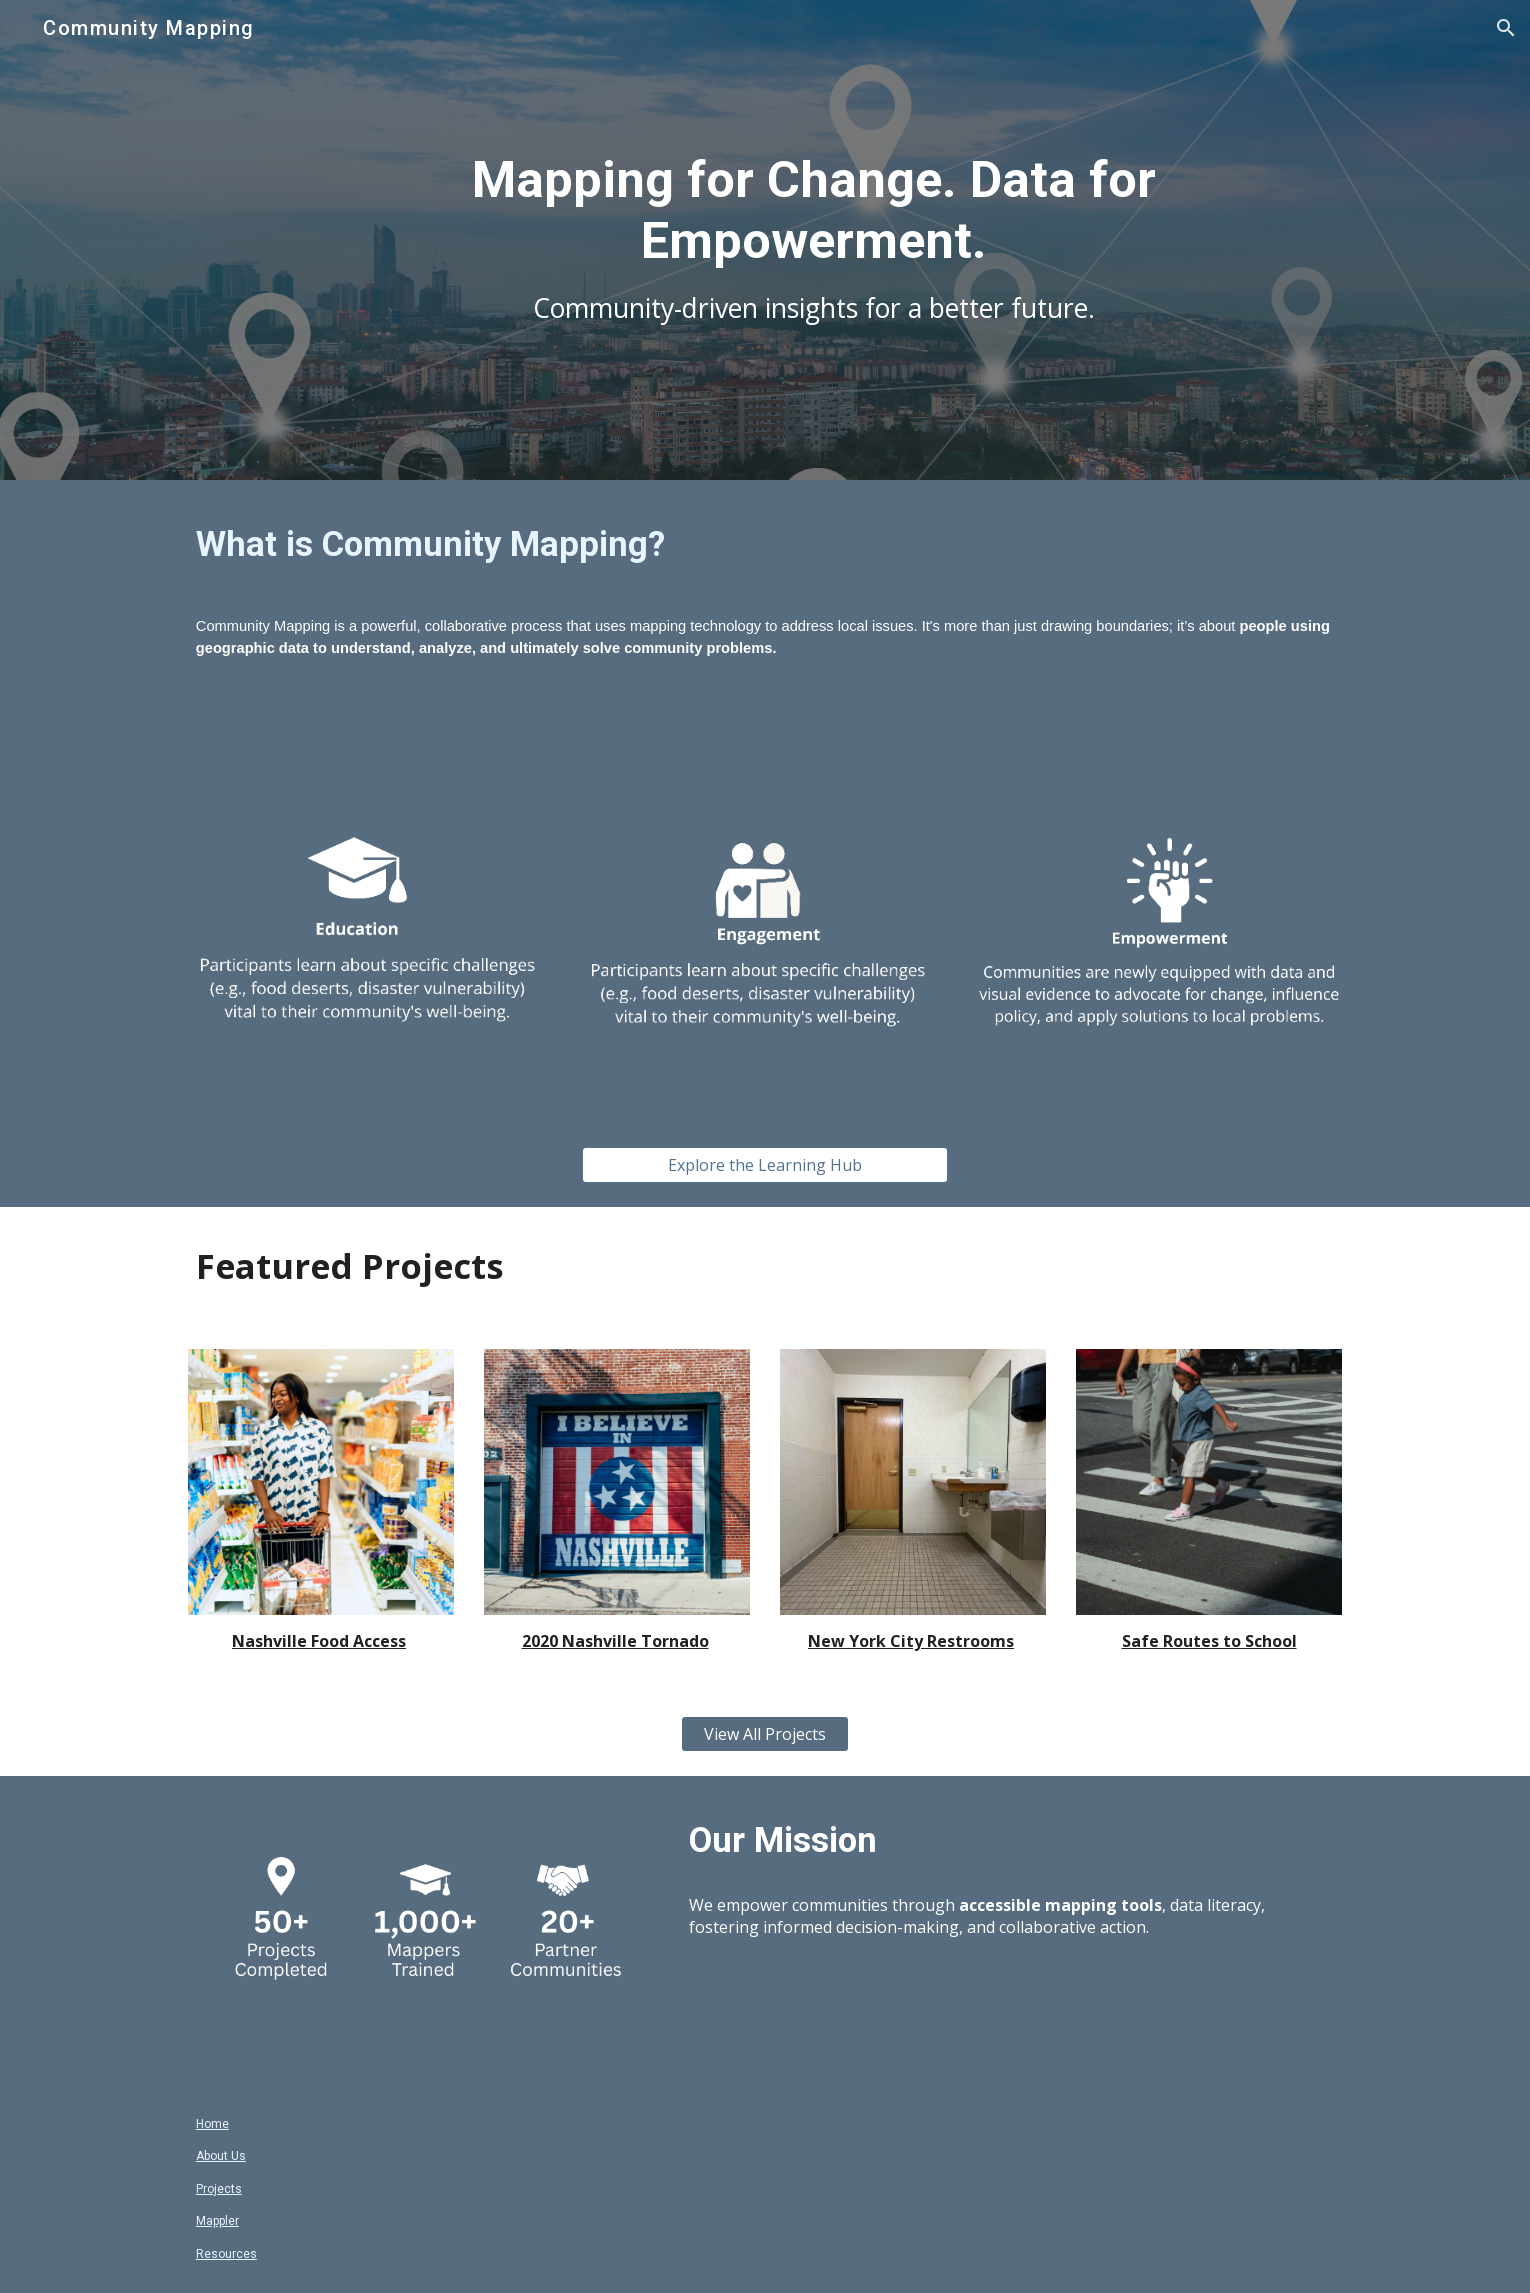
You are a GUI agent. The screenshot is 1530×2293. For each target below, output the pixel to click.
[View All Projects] (765, 1734)
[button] (1506, 28)
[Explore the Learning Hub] (764, 1165)
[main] (814, 239)
